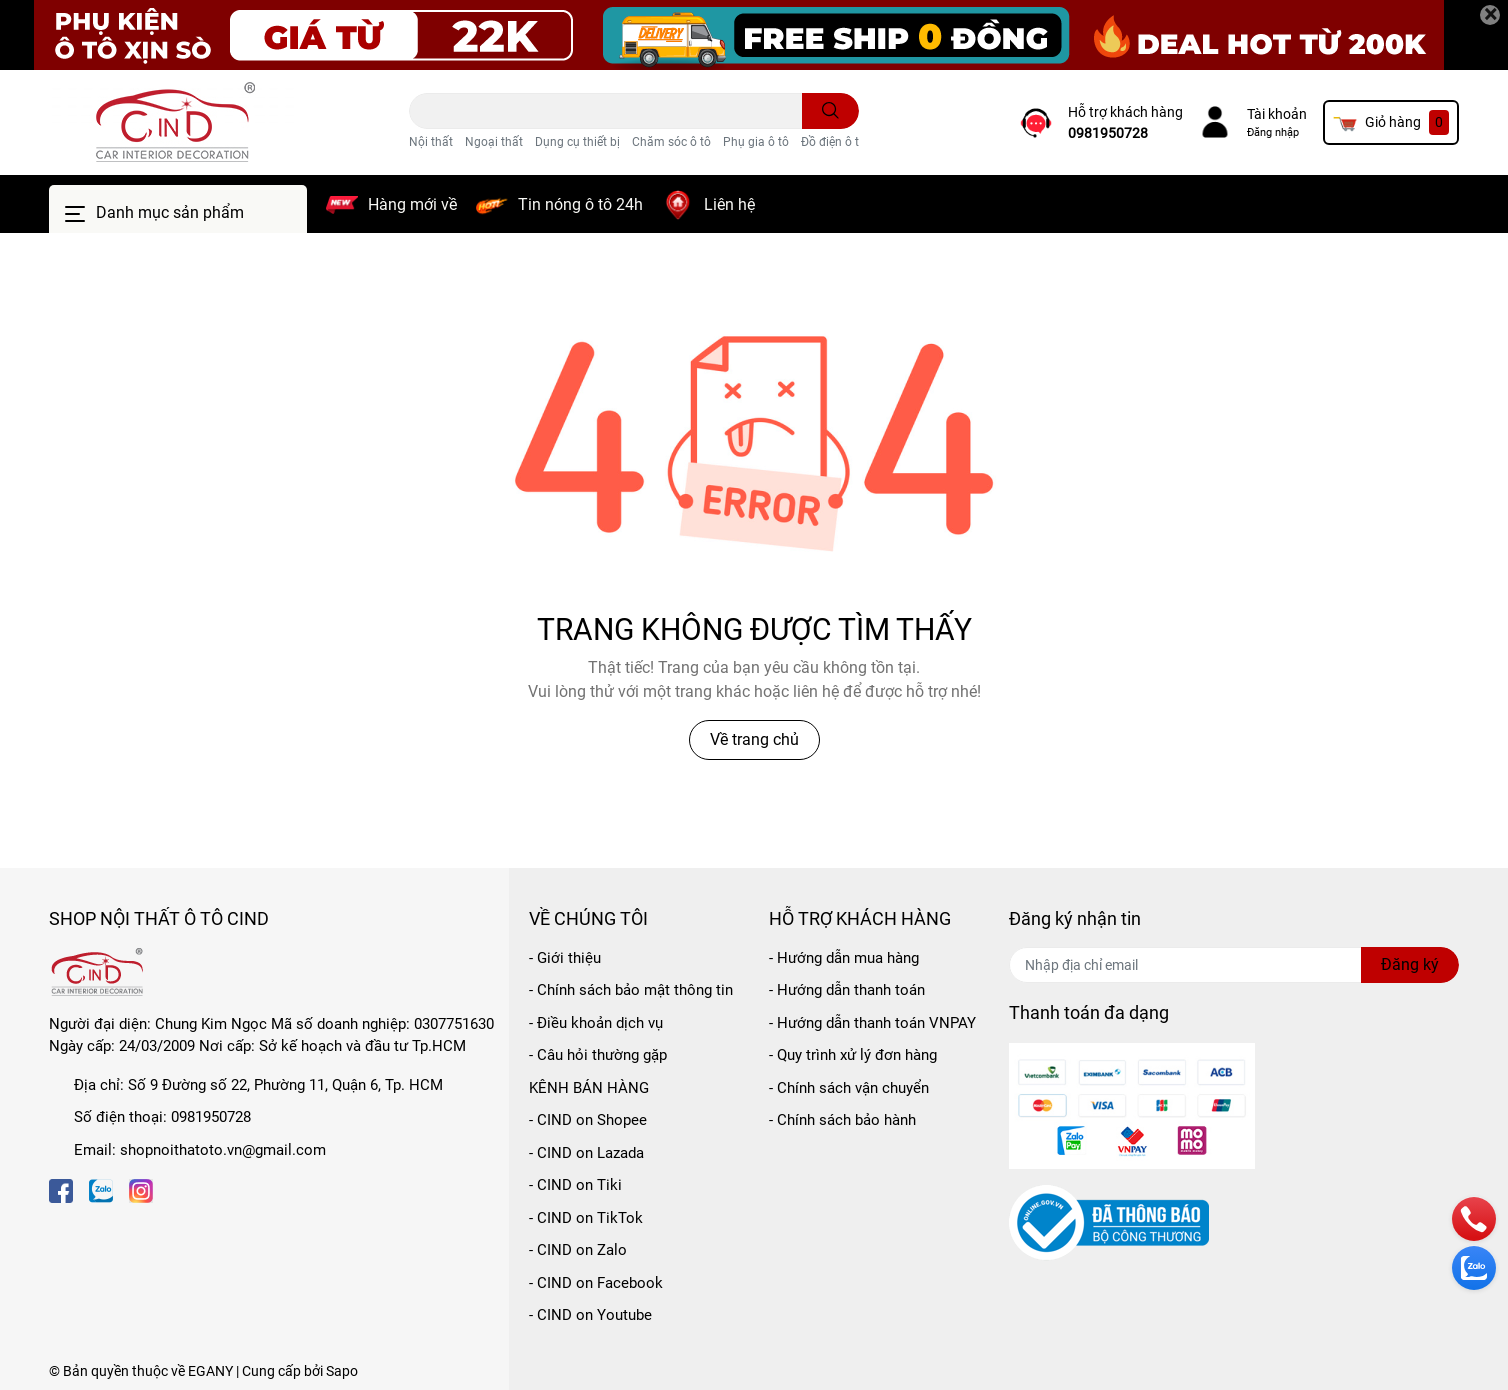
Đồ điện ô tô (833, 142)
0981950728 (1108, 133)
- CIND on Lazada (586, 1153)
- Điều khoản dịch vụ (596, 1023)
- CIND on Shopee (588, 1120)
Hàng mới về (412, 204)
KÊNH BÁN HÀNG (589, 1088)
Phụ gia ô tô (756, 142)
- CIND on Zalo (578, 1250)
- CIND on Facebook (596, 1283)
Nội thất (431, 142)
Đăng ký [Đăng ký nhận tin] (1410, 964)
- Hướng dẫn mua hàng (844, 958)
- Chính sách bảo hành (842, 1120)
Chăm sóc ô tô (671, 142)
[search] (830, 111)
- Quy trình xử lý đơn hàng (853, 1055)
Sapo (342, 1371)
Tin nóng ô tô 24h (580, 204)
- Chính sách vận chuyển (849, 1088)
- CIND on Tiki (575, 1185)
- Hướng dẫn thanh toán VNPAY (872, 1023)
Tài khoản (1277, 114)
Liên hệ (729, 204)
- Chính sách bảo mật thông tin (631, 990)
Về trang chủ (754, 739)
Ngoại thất (494, 142)
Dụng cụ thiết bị (577, 142)
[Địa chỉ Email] (1234, 965)
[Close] (1490, 15)
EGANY (210, 1371)
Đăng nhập (1273, 132)
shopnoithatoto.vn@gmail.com (223, 1150)
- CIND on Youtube (590, 1315)
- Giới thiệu (565, 958)
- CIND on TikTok (586, 1218)
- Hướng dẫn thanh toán (847, 990)
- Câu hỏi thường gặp (598, 1055)
